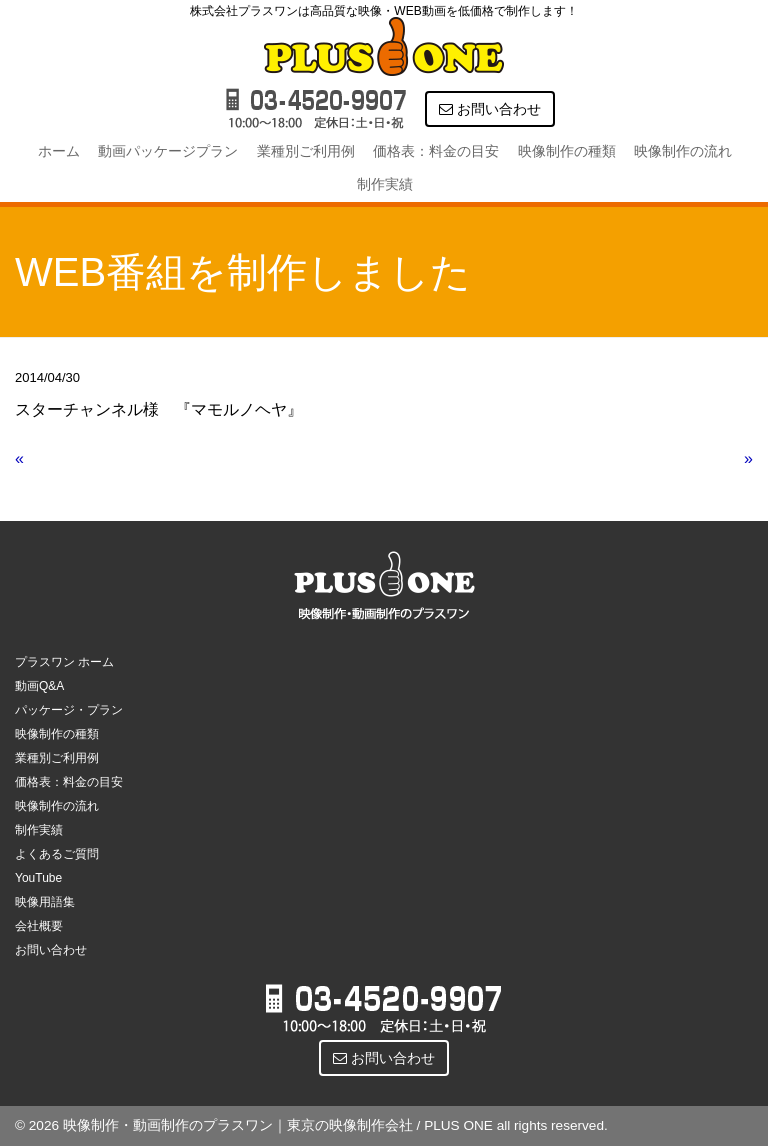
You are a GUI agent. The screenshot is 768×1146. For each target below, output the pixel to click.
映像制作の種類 (567, 151)
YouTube (38, 878)
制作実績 (385, 184)
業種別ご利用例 (306, 151)
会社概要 (39, 926)
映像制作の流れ (683, 151)
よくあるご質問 (57, 854)
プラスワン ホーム (64, 662)
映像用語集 (45, 902)
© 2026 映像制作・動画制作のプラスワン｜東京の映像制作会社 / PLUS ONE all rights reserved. (311, 1125)
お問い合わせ (490, 109)
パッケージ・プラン (69, 710)
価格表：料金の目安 (436, 151)
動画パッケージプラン (168, 151)
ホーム (59, 151)
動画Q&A (39, 686)
